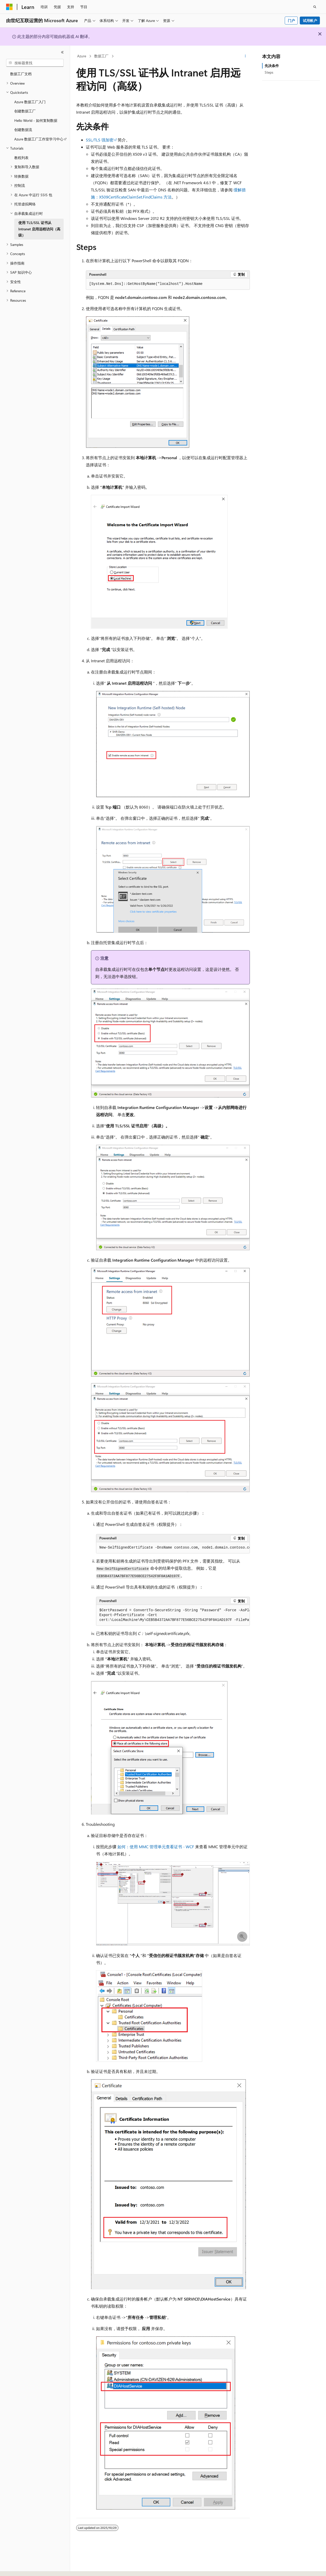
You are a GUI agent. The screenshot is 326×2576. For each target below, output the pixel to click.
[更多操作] (245, 56)
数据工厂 (101, 56)
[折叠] (62, 52)
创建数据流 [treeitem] (23, 129)
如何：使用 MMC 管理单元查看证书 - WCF (155, 1846)
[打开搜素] (315, 6)
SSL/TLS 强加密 (100, 139)
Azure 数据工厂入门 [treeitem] (30, 101)
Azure (81, 56)
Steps (269, 72)
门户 (291, 20)
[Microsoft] (9, 7)
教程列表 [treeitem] (21, 157)
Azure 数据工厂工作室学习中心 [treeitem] (38, 139)
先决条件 (272, 65)
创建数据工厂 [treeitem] (25, 111)
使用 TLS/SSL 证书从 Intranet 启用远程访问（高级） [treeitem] (39, 228)
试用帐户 (310, 20)
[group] (173, 1547)
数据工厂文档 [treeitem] (21, 73)
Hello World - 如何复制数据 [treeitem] (35, 120)
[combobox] (35, 63)
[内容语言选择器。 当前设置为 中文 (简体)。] (20, 2568)
